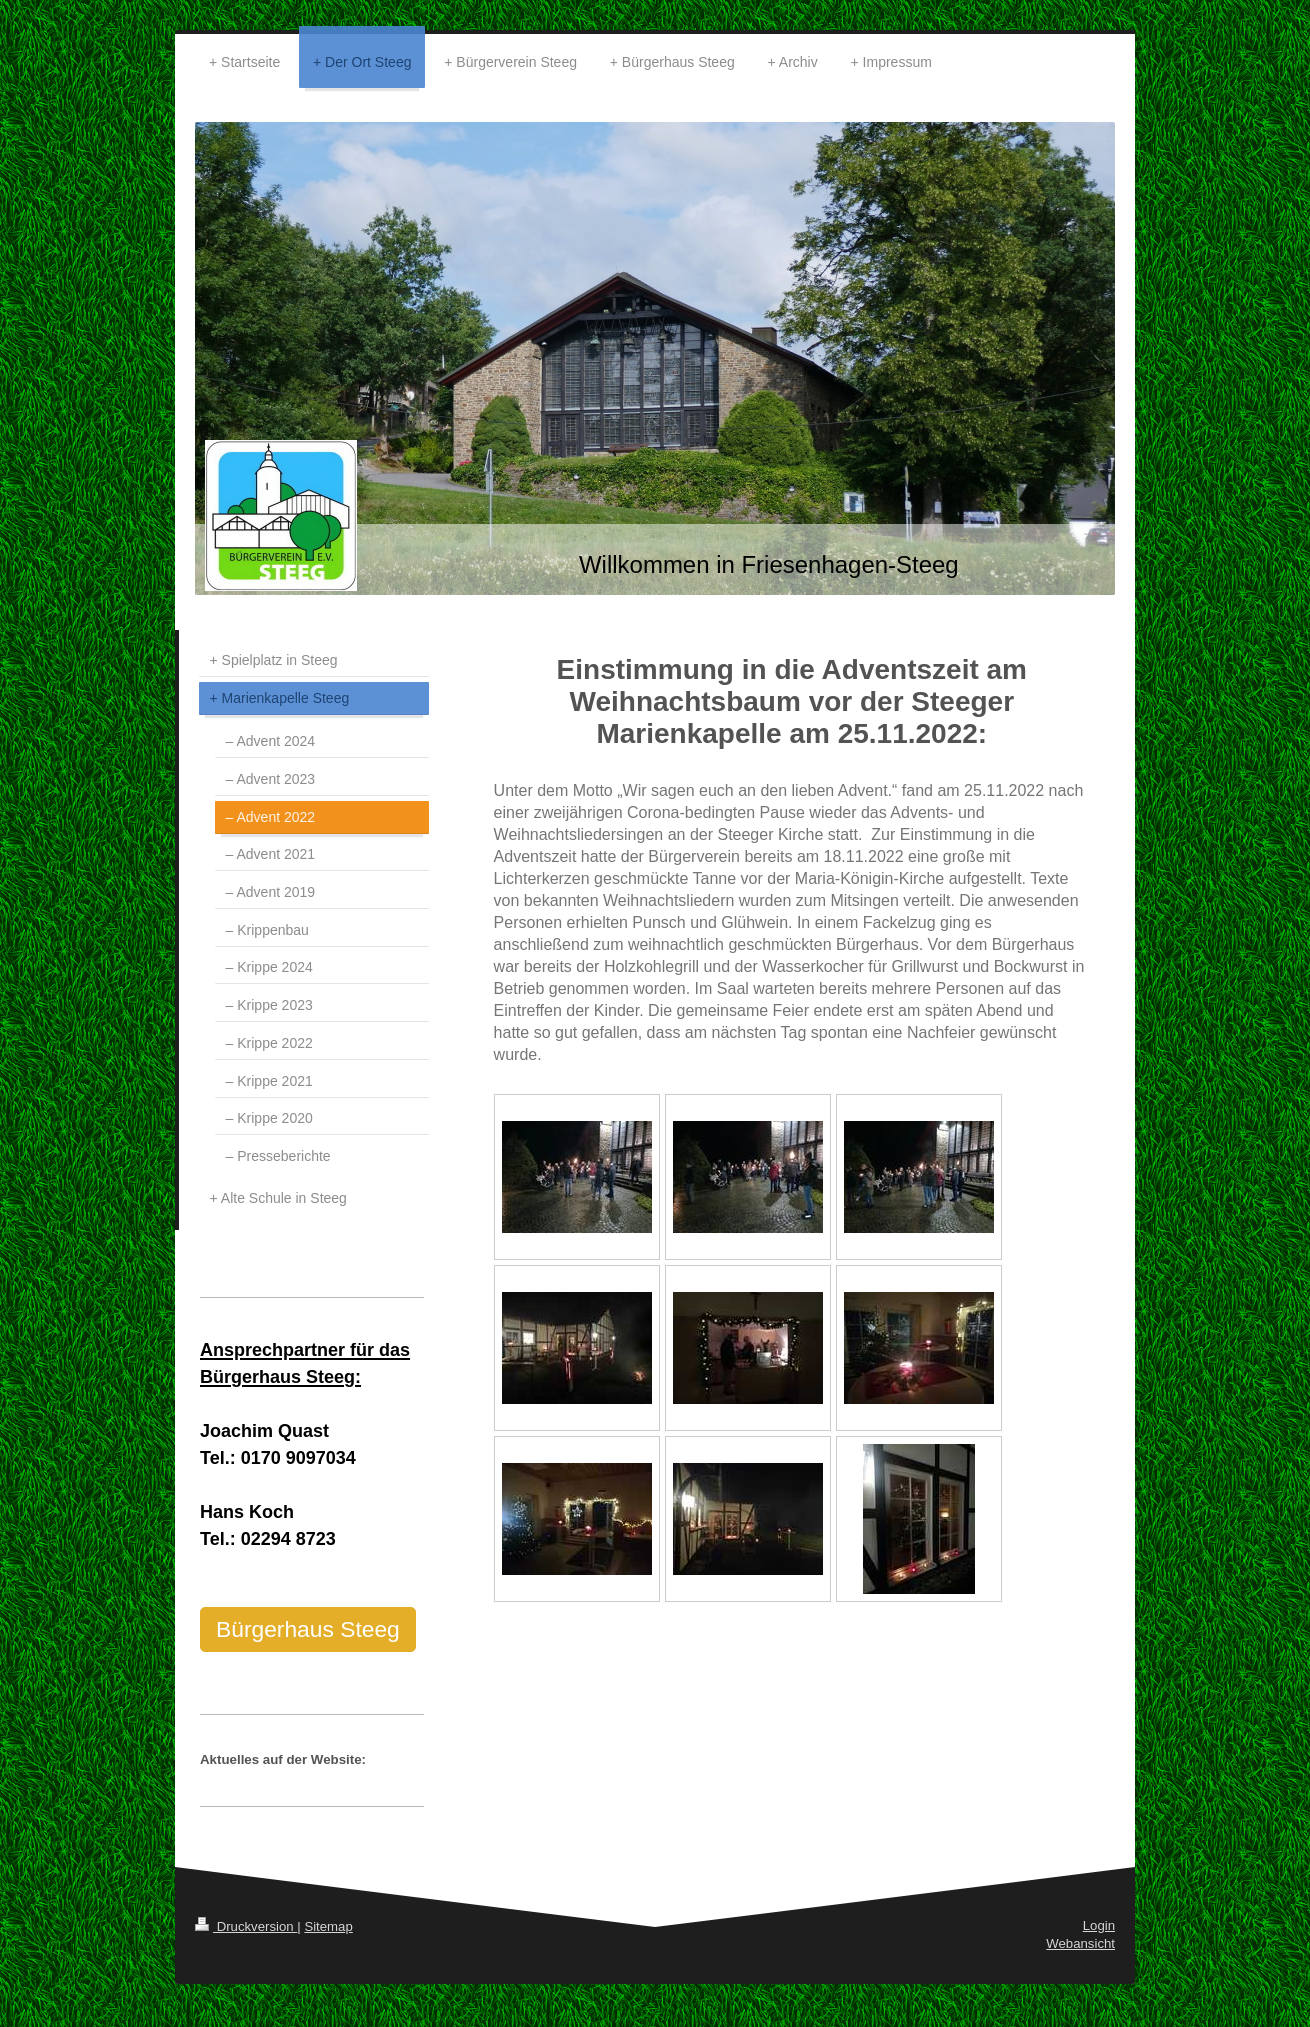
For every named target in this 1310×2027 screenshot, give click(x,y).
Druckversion (246, 1926)
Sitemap (328, 1926)
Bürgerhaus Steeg (308, 1629)
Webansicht (1080, 1943)
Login (1099, 1925)
